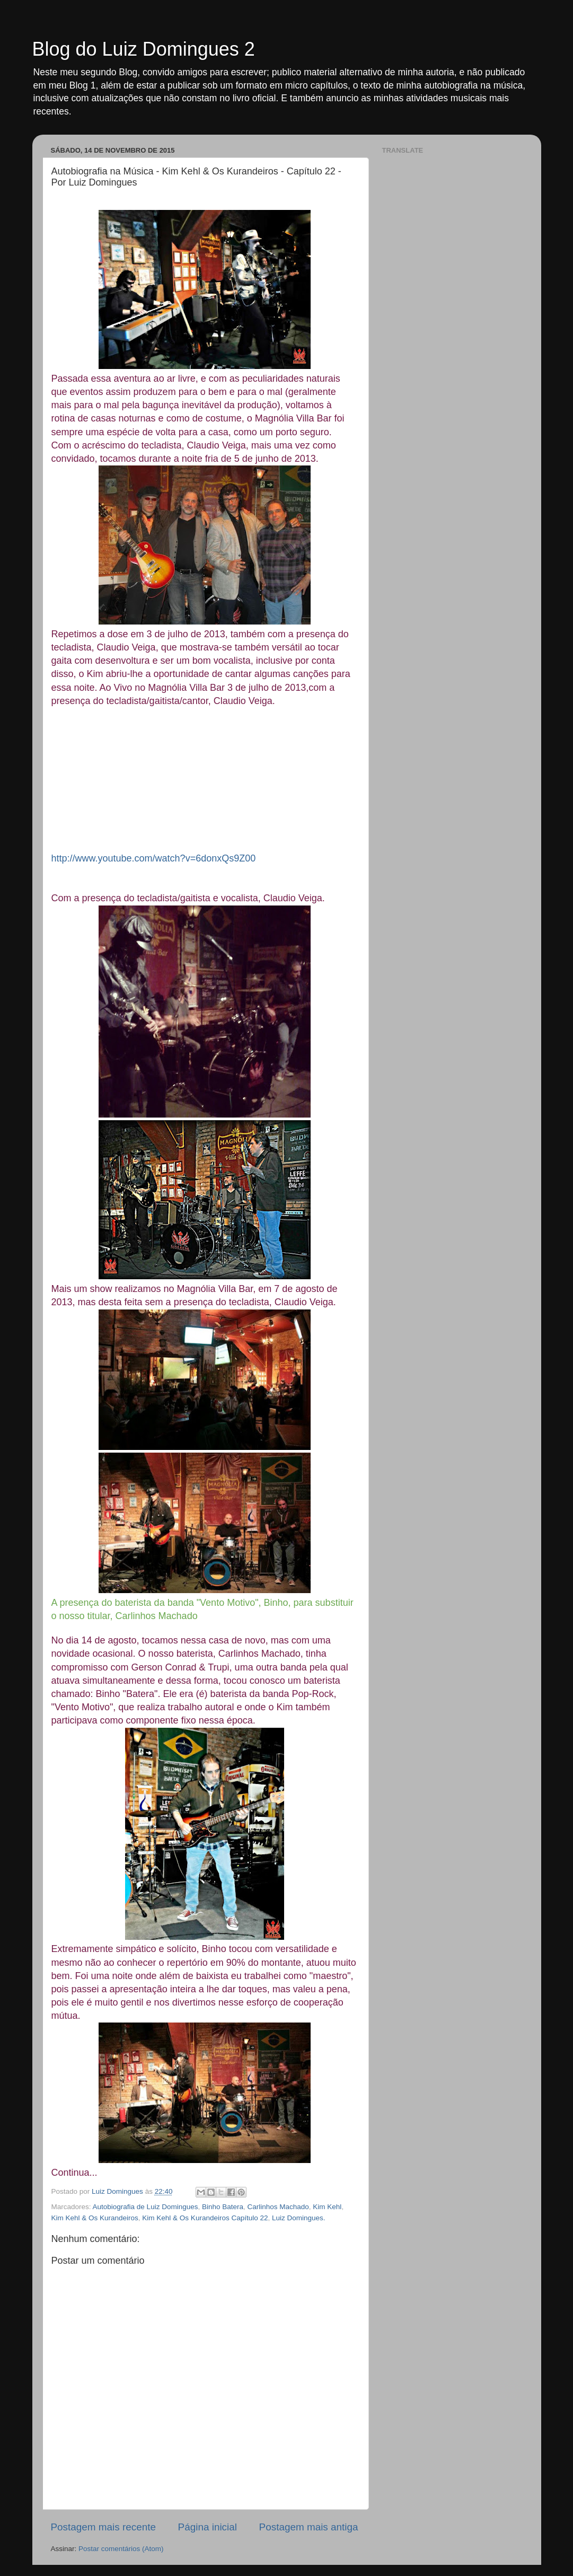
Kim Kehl (327, 2207)
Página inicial (207, 2527)
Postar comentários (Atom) (121, 2549)
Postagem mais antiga (308, 2527)
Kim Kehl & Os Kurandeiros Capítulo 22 (205, 2218)
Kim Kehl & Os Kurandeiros (94, 2218)
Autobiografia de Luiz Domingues (145, 2207)
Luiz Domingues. (298, 2218)
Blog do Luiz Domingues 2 (143, 49)
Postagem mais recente (103, 2527)
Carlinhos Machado (278, 2207)
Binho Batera (222, 2207)
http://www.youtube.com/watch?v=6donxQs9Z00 (153, 858)
